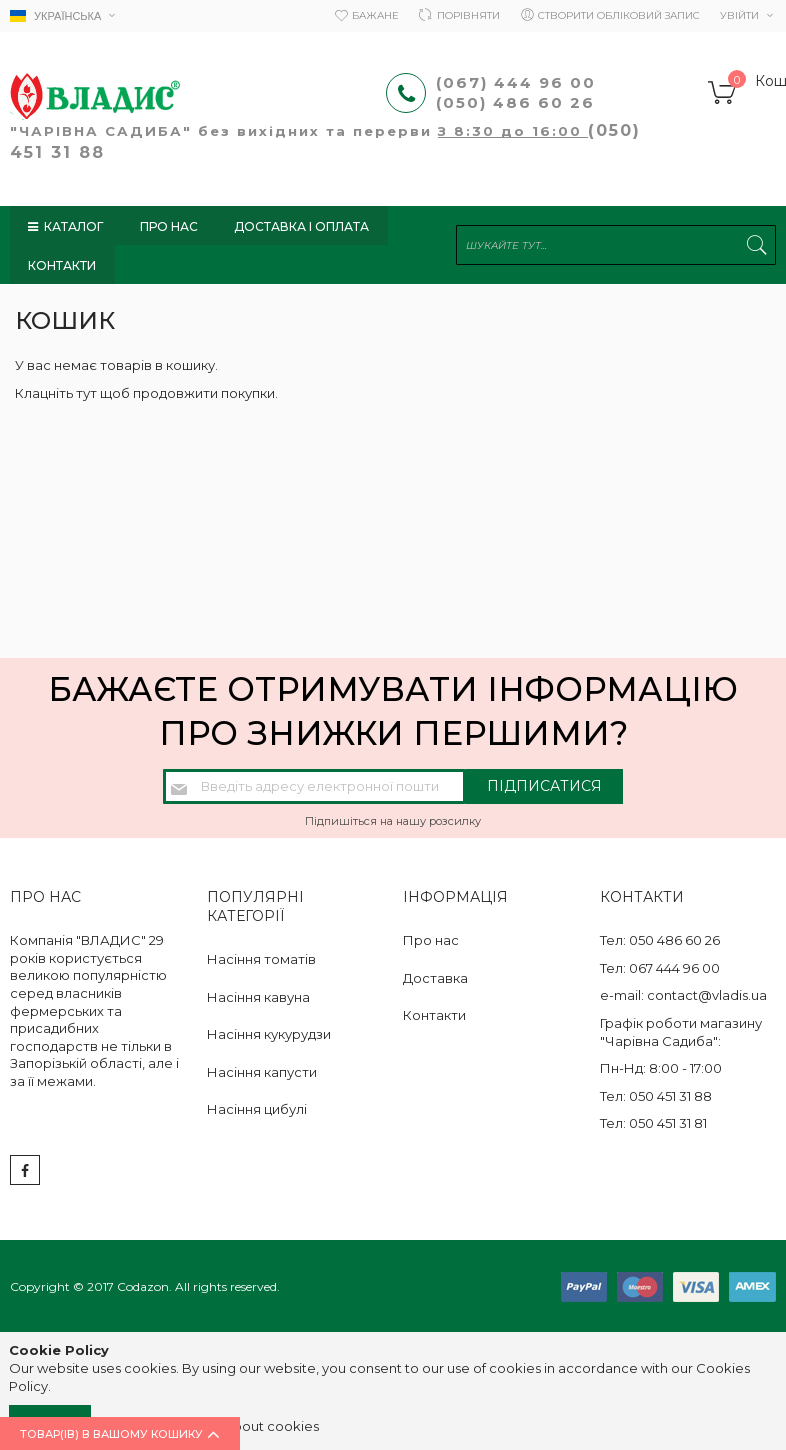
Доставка (435, 978)
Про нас (431, 940)
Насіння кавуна (258, 997)
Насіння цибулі (257, 1109)
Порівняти (468, 15)
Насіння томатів (261, 959)
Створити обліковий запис (619, 15)
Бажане (375, 15)
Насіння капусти (262, 1072)
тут (86, 393)
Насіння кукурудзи (269, 1034)
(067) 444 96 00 (516, 82)
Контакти (434, 1015)
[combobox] (616, 246)
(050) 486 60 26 (518, 102)
